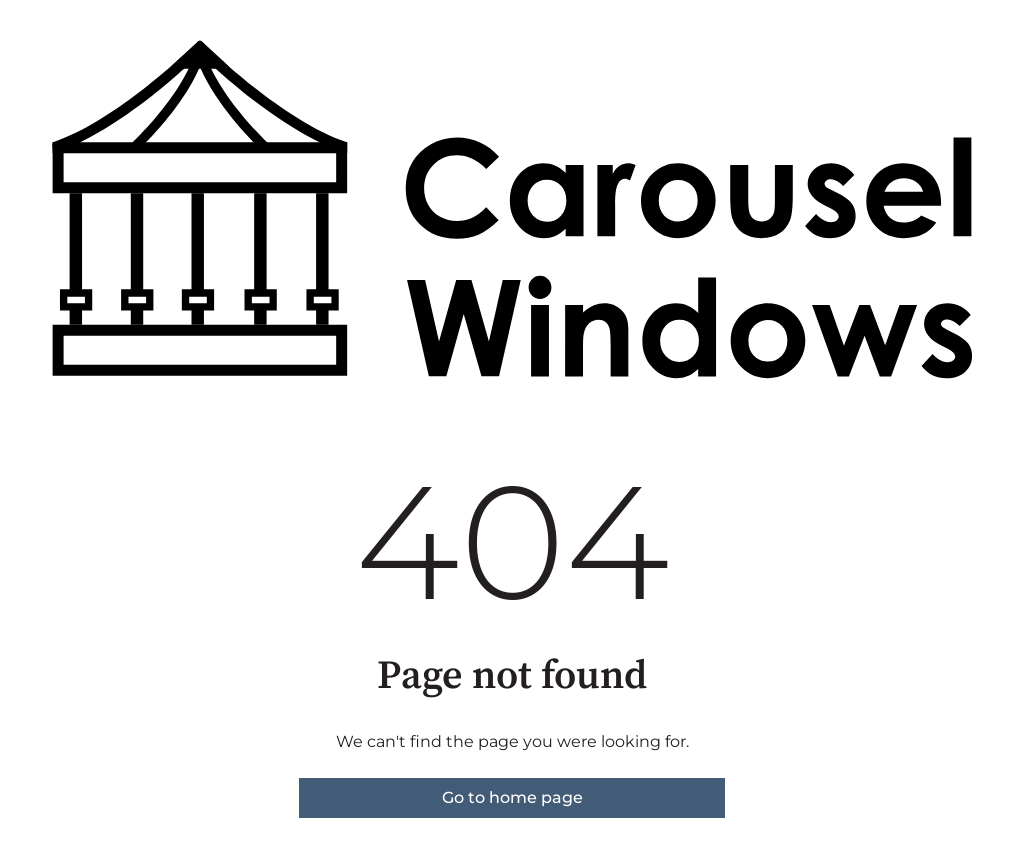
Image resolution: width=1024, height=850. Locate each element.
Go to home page (512, 797)
